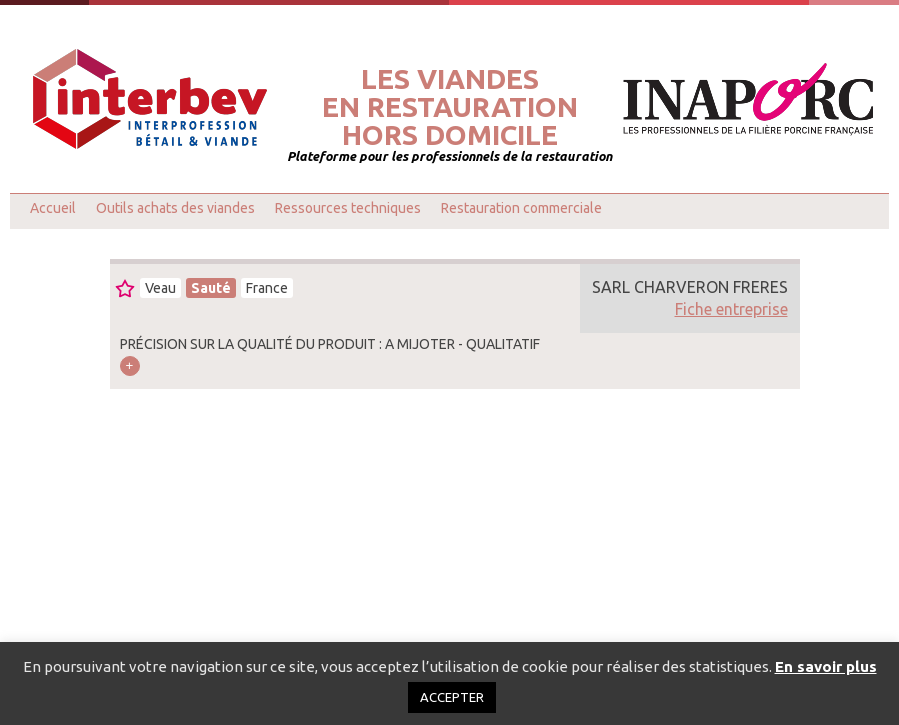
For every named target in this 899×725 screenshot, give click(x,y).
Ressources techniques (348, 208)
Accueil (53, 208)
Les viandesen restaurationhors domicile (450, 107)
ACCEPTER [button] (452, 697)
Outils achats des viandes (175, 208)
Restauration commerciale (521, 208)
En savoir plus (826, 666)
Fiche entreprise (731, 309)
